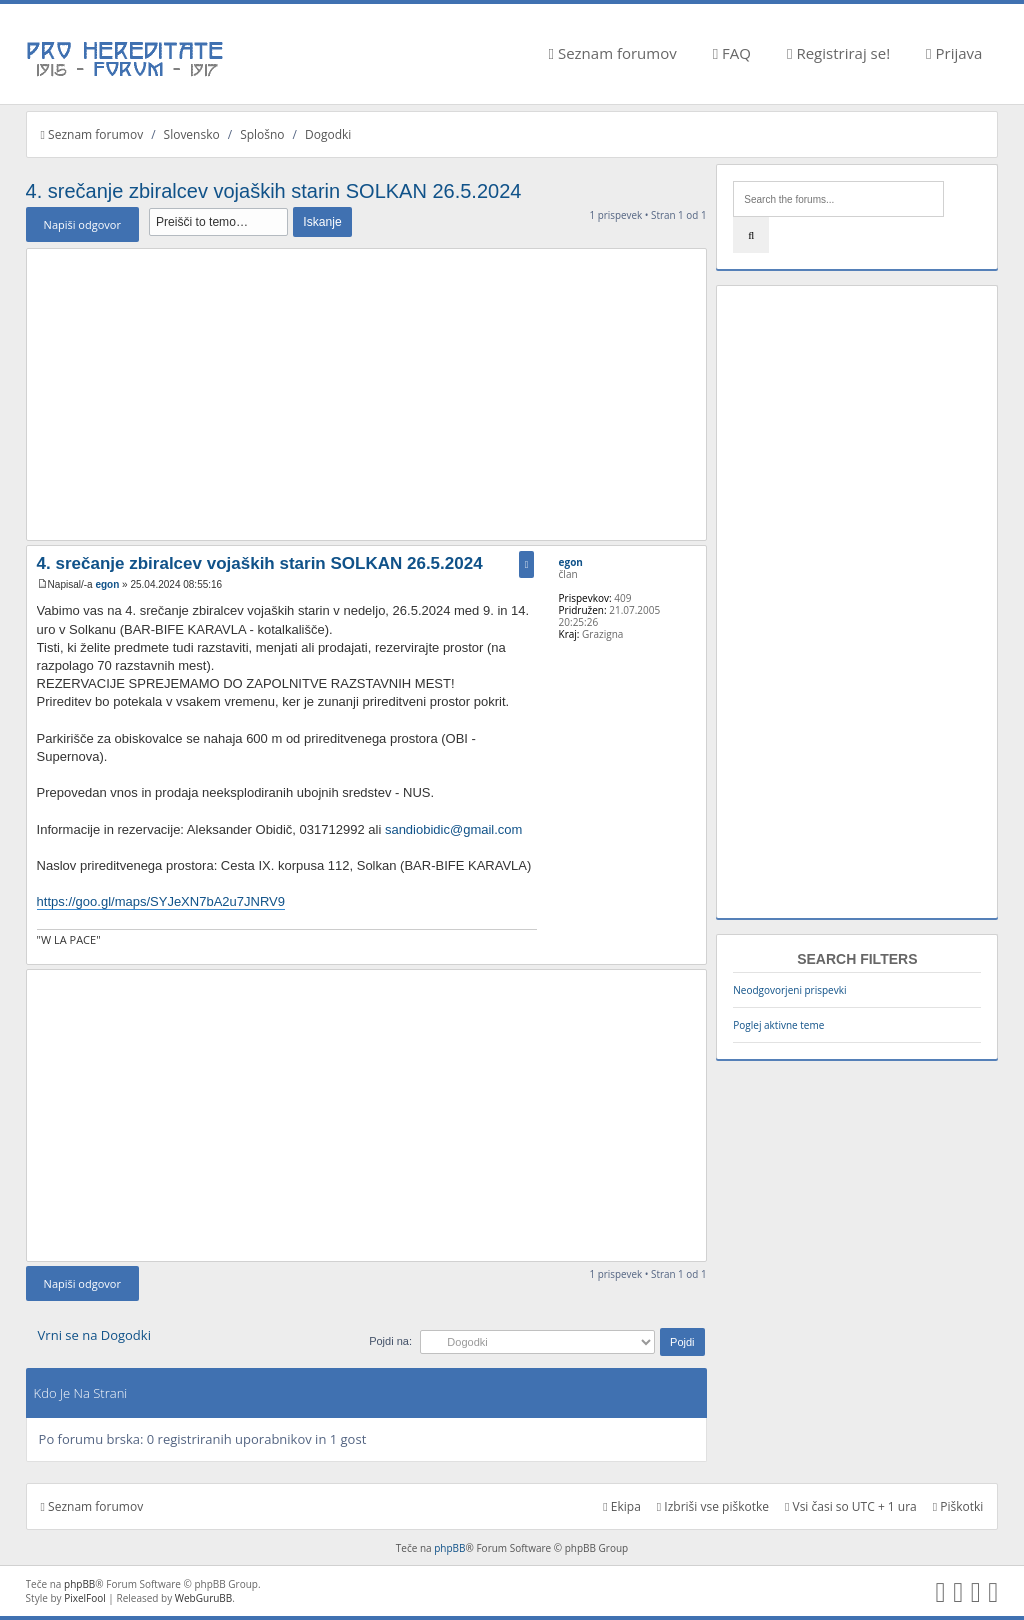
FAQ (732, 53)
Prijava (954, 53)
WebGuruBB (204, 1598)
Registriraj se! (838, 53)
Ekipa (622, 1506)
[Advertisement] (366, 394)
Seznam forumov (613, 53)
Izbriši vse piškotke (713, 1506)
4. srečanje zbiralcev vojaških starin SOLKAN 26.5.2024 (274, 191)
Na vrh (690, 953)
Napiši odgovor (82, 224)
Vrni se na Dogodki (94, 1335)
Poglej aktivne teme (778, 1025)
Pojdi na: (390, 1341)
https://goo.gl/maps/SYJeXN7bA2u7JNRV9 (161, 901)
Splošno (262, 134)
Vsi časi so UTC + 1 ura (851, 1506)
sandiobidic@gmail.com (453, 829)
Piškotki (958, 1506)
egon (107, 584)
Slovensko (192, 134)
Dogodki (328, 134)
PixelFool (85, 1598)
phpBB (449, 1548)
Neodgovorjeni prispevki (789, 990)
